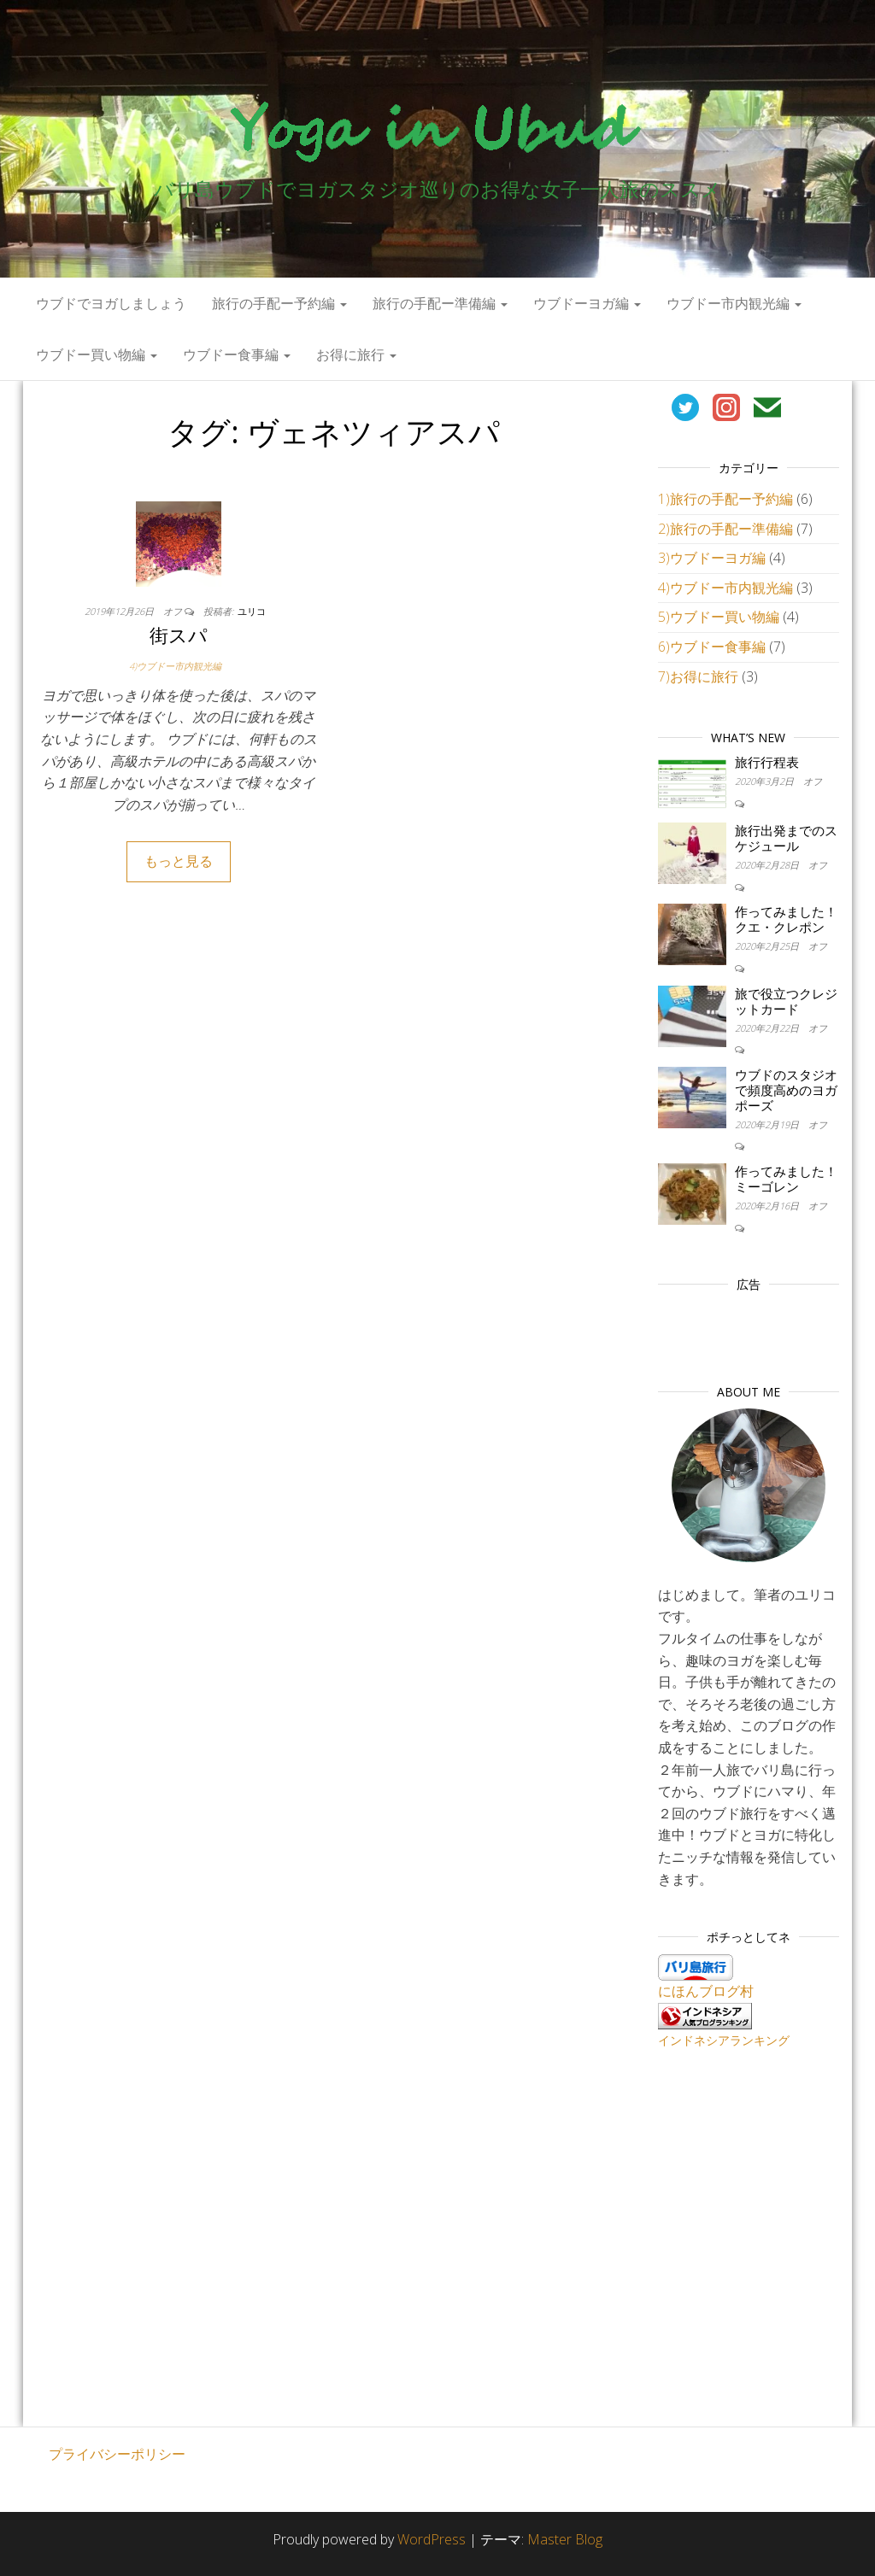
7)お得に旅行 (698, 676)
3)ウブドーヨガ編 (712, 557)
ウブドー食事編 (237, 354)
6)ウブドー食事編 (712, 646)
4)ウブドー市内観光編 (175, 665)
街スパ (179, 634)
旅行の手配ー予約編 (279, 303)
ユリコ (252, 611)
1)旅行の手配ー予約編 (725, 498)
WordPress (431, 2539)
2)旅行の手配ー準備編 (725, 528)
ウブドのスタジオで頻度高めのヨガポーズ (786, 1090)
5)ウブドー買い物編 (718, 616)
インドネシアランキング (724, 2040)
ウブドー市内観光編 (734, 303)
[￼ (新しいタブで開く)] (685, 405)
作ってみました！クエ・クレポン (786, 919)
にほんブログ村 (706, 1991)
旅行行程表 (767, 761)
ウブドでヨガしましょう (111, 303)
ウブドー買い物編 (96, 354)
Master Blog (564, 2539)
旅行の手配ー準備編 (440, 303)
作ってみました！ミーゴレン (786, 1178)
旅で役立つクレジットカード (786, 1001)
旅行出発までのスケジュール (786, 838)
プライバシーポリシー (117, 2453)
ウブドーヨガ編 (587, 303)
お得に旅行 (356, 354)
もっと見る (178, 861)
